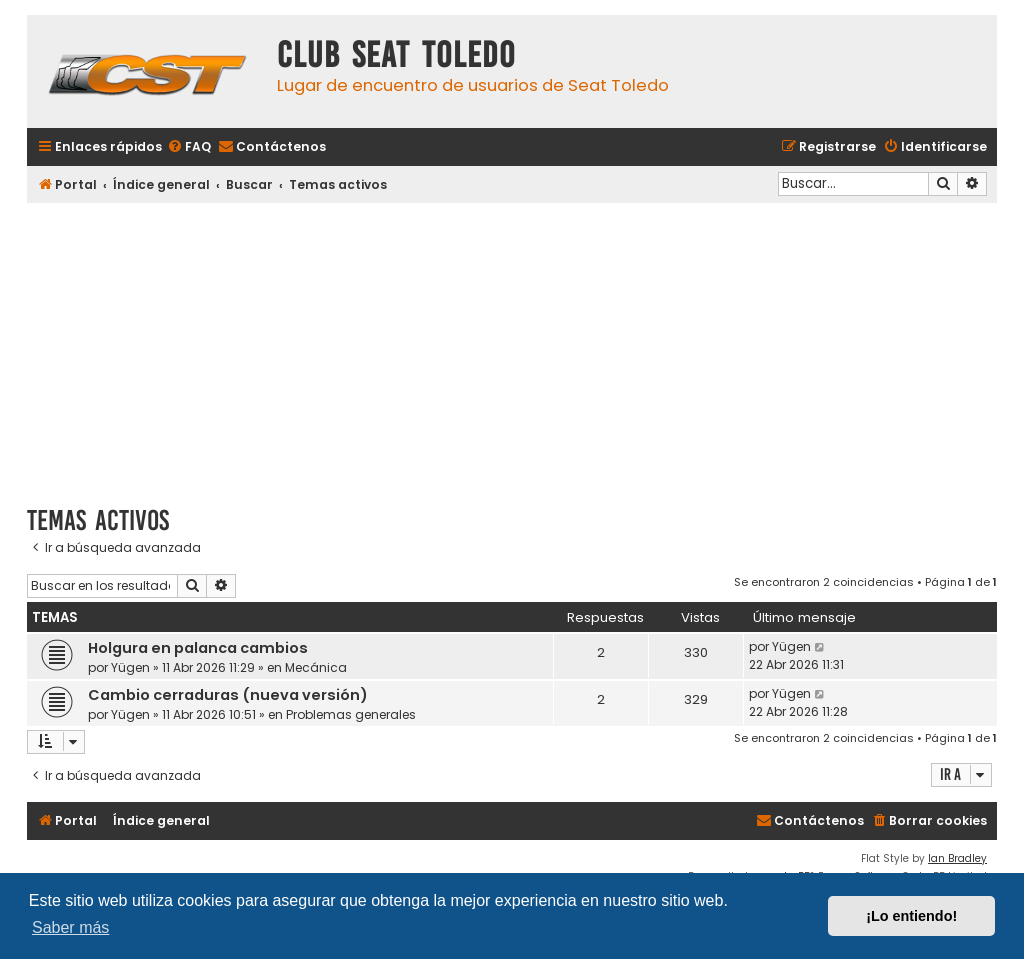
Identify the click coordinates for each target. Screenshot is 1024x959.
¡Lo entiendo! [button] (911, 916)
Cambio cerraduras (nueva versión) (228, 695)
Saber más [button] (70, 927)
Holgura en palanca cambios (198, 648)
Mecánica (316, 667)
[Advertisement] (512, 347)
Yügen (130, 667)
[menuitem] (189, 147)
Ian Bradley (957, 858)
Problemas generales (351, 714)
